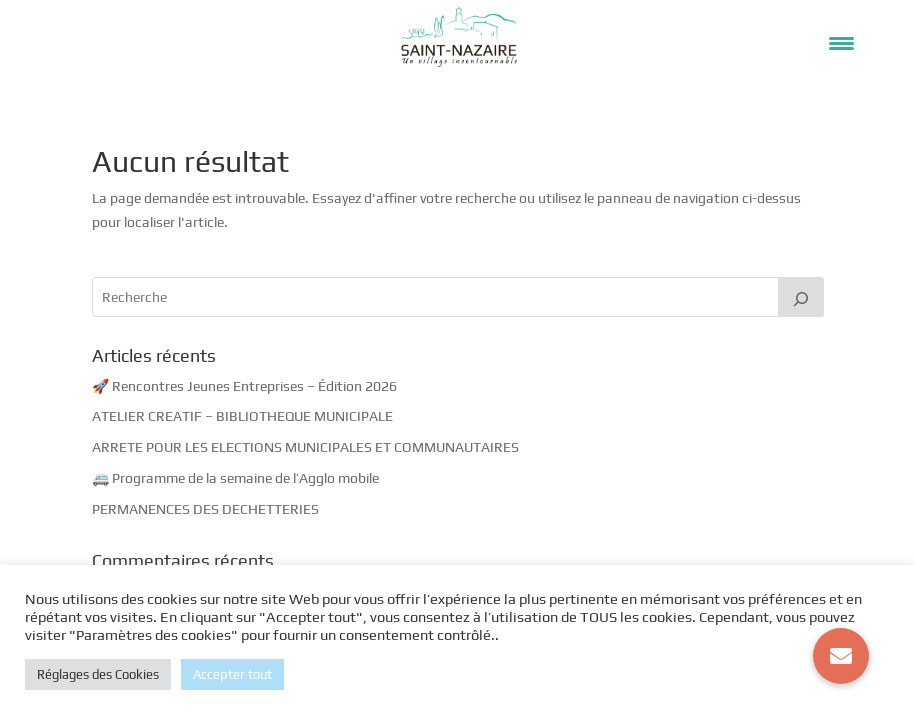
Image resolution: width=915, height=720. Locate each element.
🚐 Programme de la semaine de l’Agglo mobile (235, 478)
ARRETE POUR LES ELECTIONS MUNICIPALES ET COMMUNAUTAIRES (305, 447)
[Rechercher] (801, 297)
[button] (841, 656)
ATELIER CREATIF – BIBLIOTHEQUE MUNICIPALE (242, 416)
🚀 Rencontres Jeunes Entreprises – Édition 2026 (244, 386)
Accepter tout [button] (232, 674)
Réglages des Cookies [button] (98, 674)
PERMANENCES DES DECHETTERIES (205, 509)
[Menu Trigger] (841, 42)
